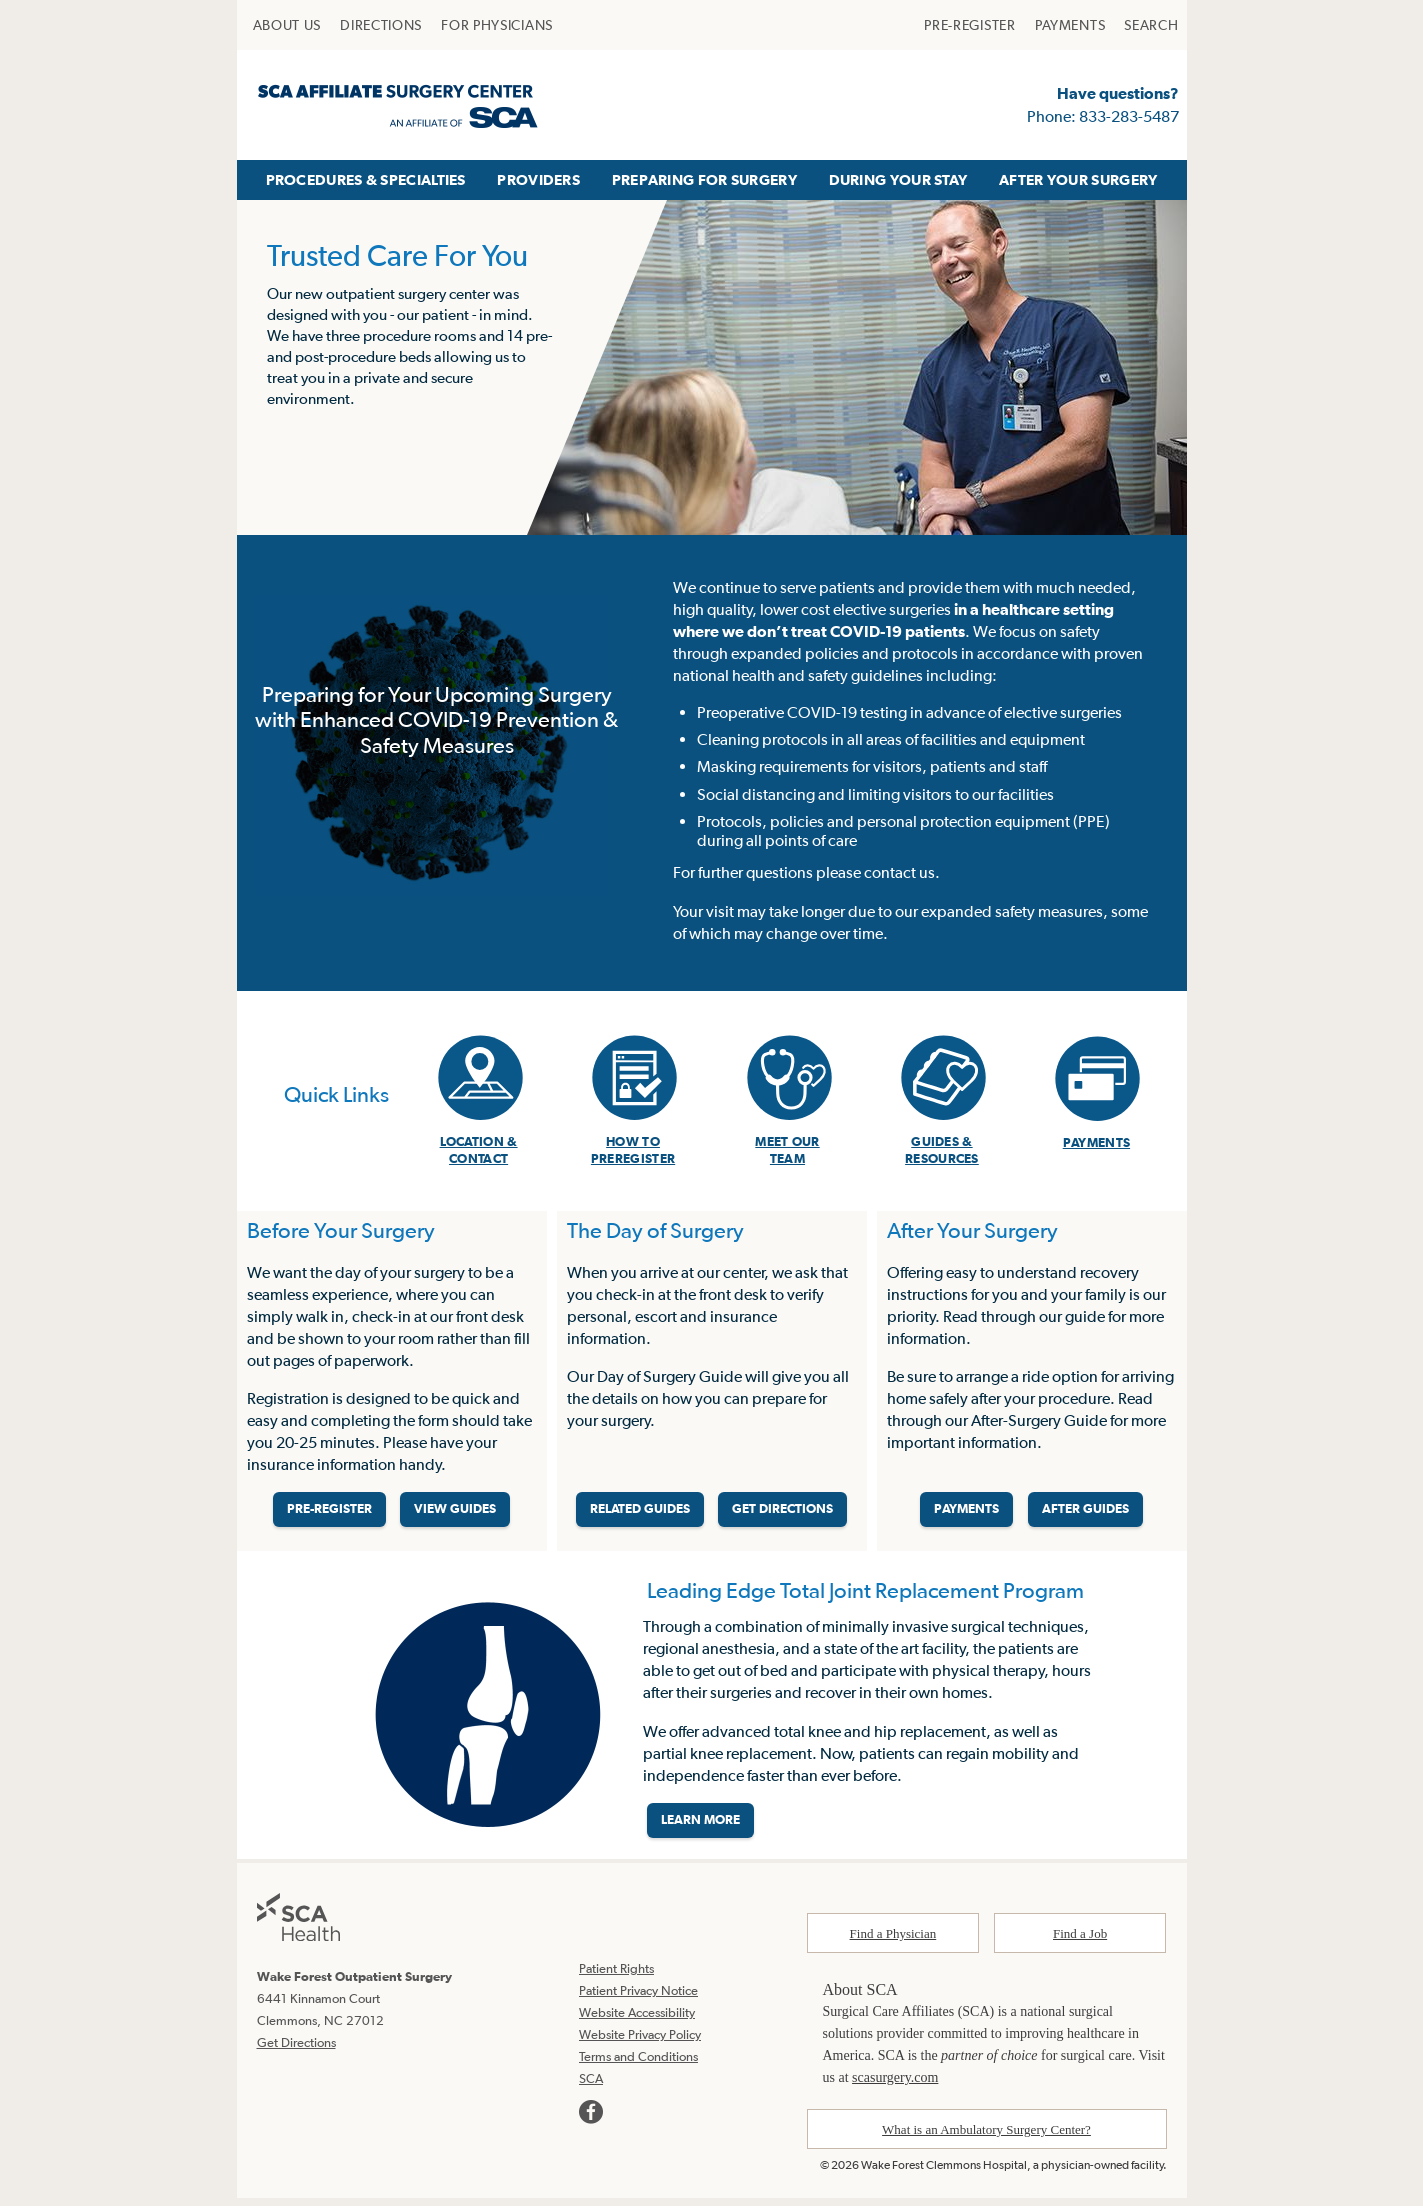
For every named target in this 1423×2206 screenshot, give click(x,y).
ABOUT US (287, 25)
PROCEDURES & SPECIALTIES (366, 179)
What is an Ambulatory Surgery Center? (986, 2138)
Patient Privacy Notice (638, 1999)
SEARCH (1151, 25)
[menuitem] (287, 25)
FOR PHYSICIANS (497, 25)
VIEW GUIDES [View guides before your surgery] (455, 1514)
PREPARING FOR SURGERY (704, 179)
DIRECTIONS (381, 25)
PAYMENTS (1070, 25)
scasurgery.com (895, 2086)
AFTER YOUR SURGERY (1078, 179)
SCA (591, 2087)
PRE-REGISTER (969, 25)
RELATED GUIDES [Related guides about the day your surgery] (640, 1514)
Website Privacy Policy (640, 2043)
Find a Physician (893, 1942)
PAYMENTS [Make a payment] (966, 1514)
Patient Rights (616, 1977)
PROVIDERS (538, 179)
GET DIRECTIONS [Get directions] (782, 1514)
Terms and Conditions (638, 2065)
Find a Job (1080, 1942)
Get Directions (296, 2050)
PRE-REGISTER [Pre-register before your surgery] (329, 1514)
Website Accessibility (637, 2021)
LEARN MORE (700, 1829)
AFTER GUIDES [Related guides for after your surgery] (1085, 1514)
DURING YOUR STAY (898, 179)
